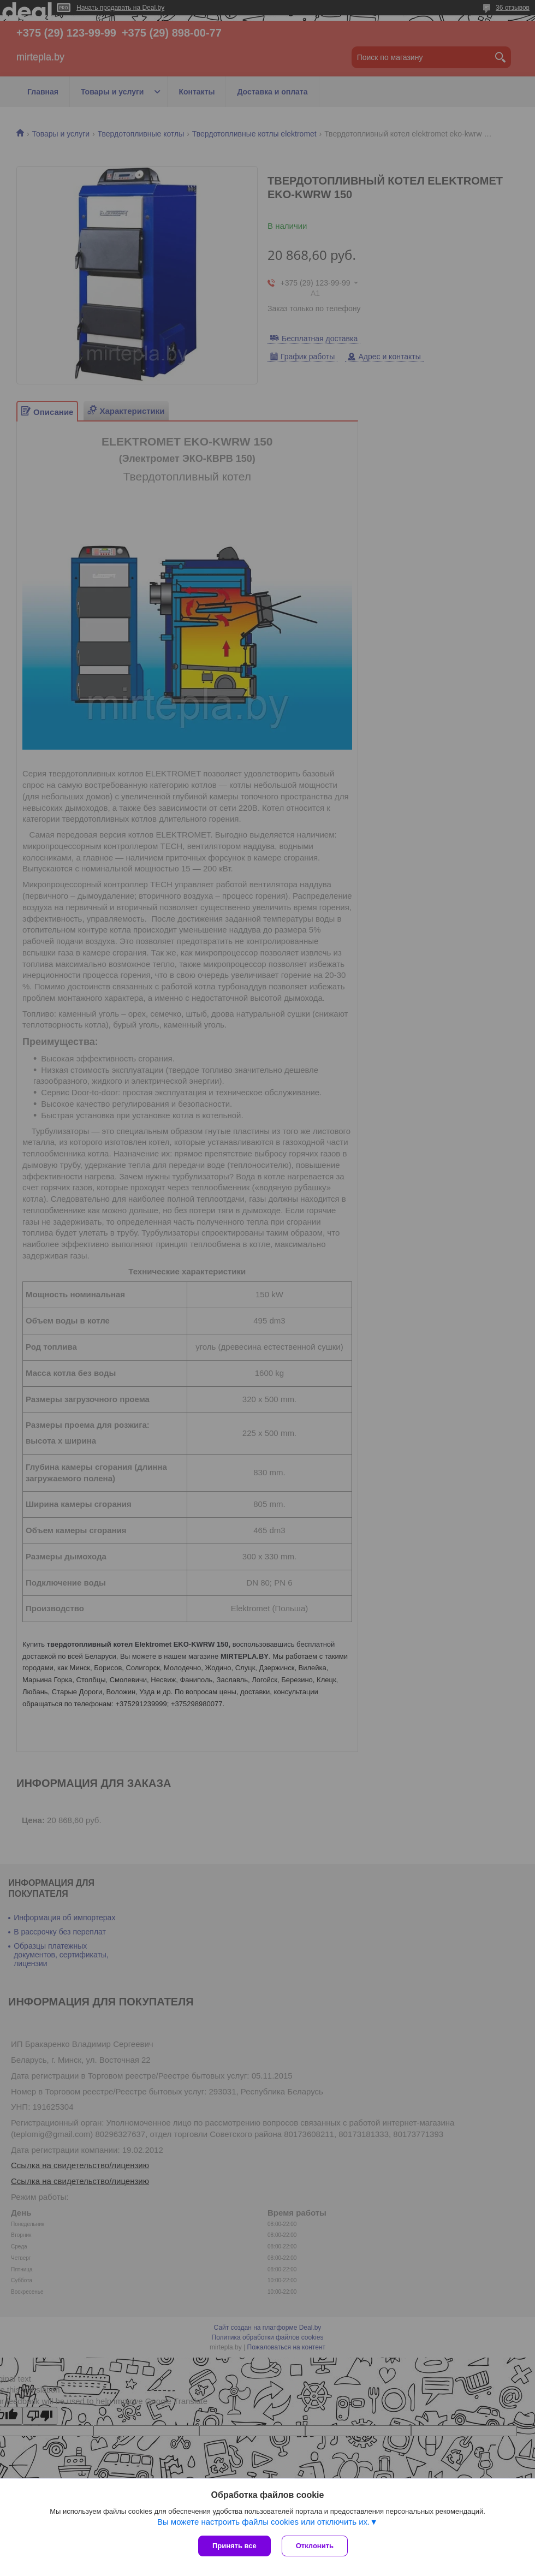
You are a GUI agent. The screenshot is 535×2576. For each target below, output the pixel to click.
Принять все (234, 2546)
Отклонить (315, 2546)
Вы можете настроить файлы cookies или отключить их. (263, 2521)
